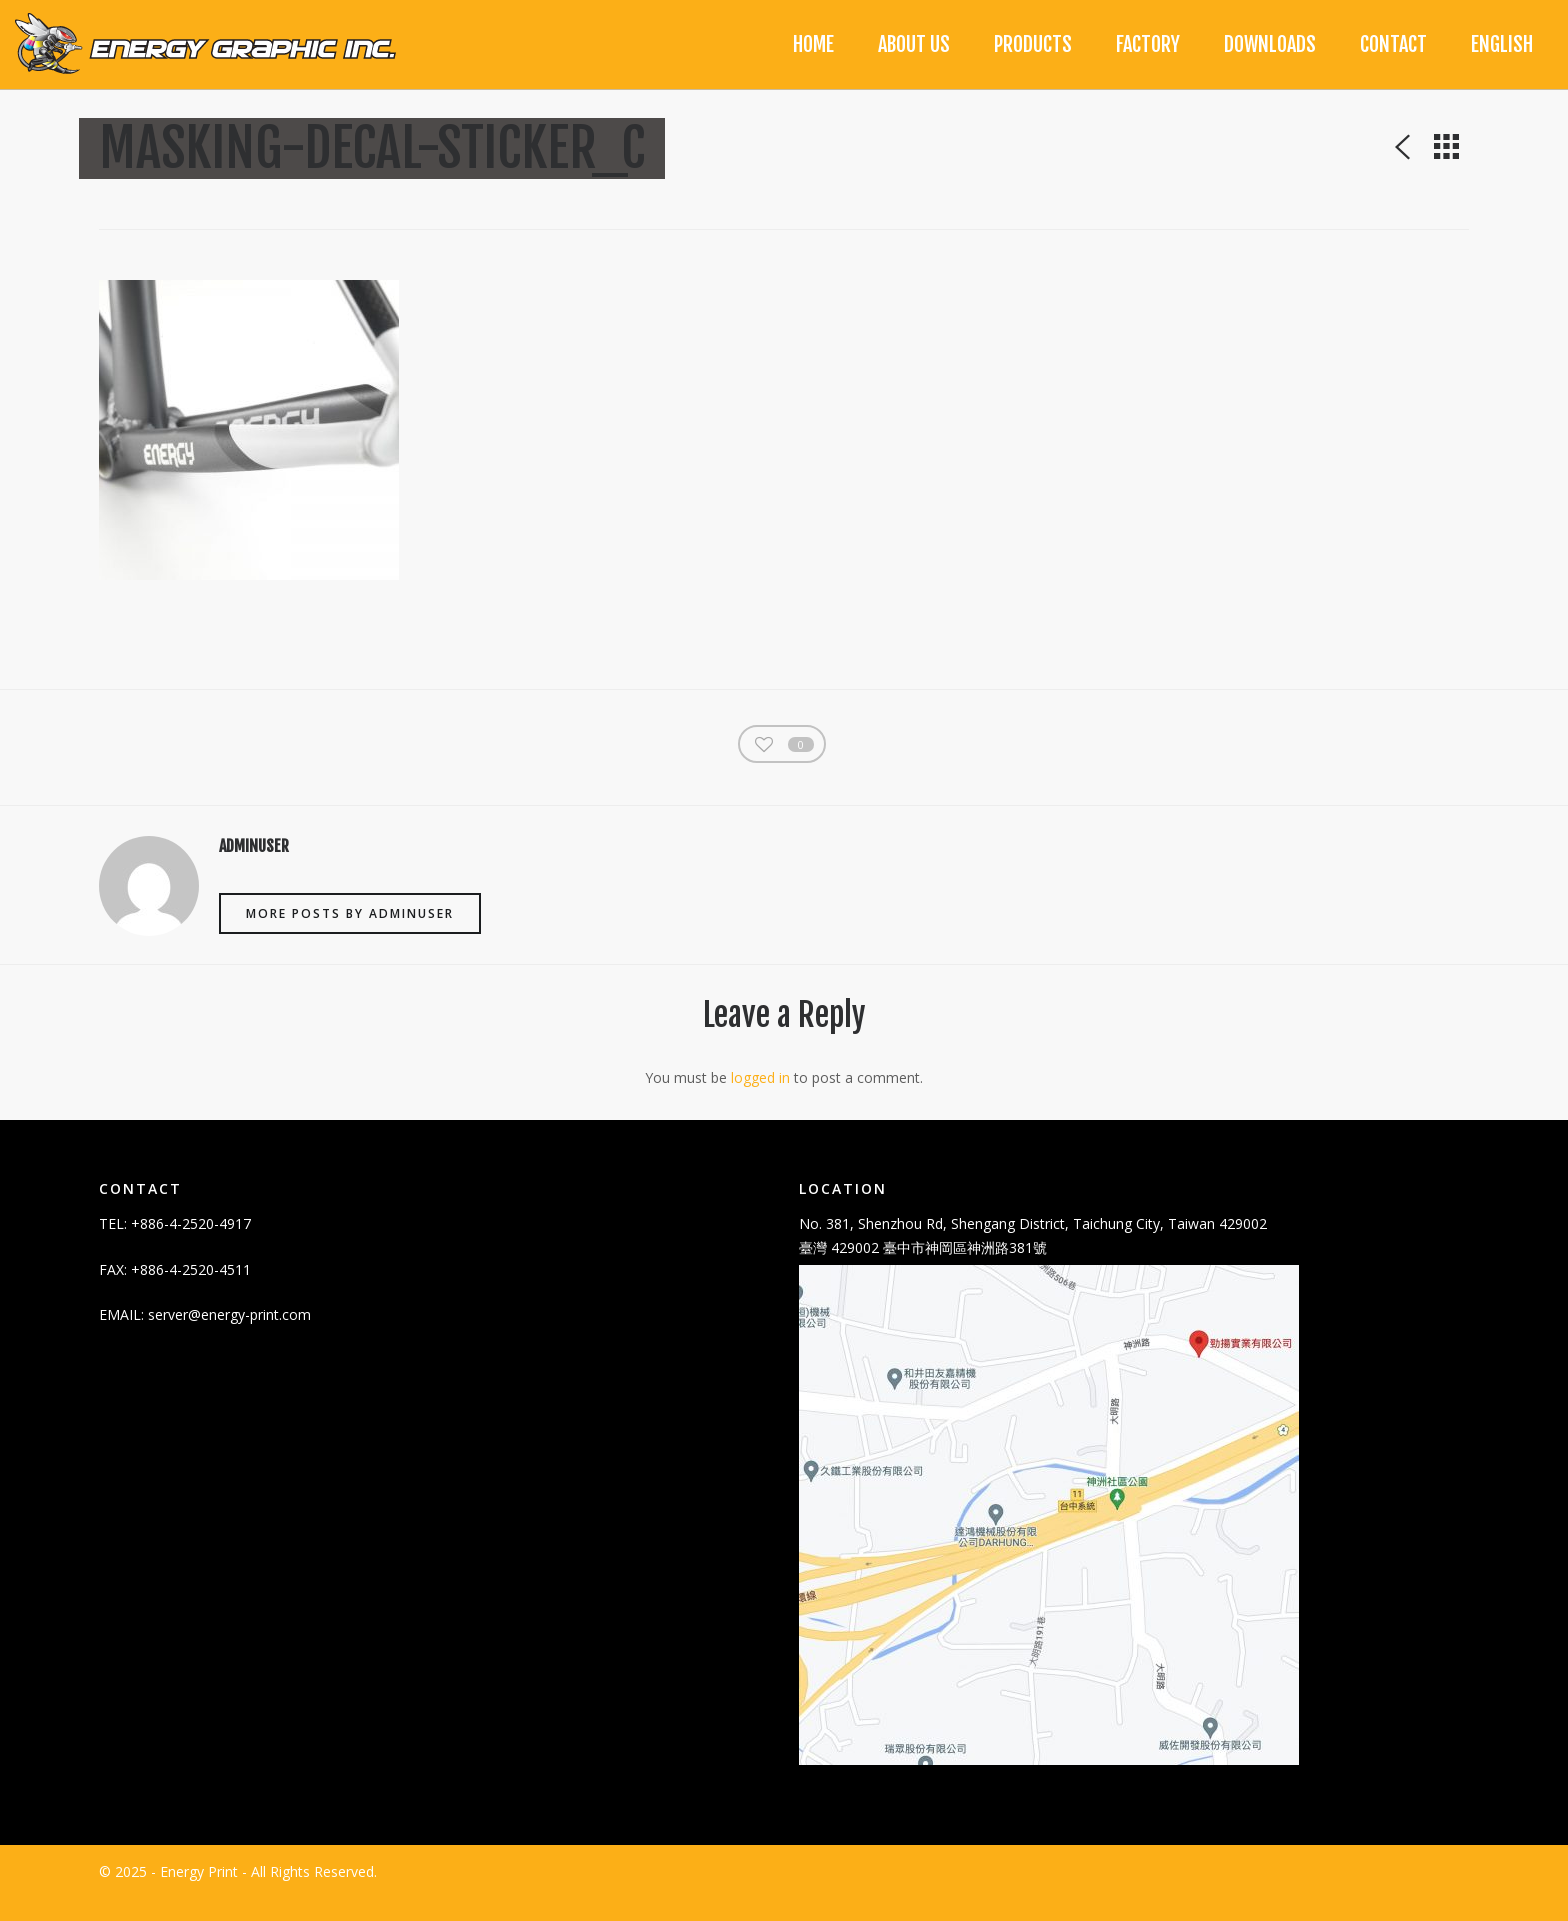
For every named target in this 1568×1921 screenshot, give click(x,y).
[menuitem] (1502, 45)
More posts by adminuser (350, 935)
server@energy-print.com (229, 1337)
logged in (760, 1099)
